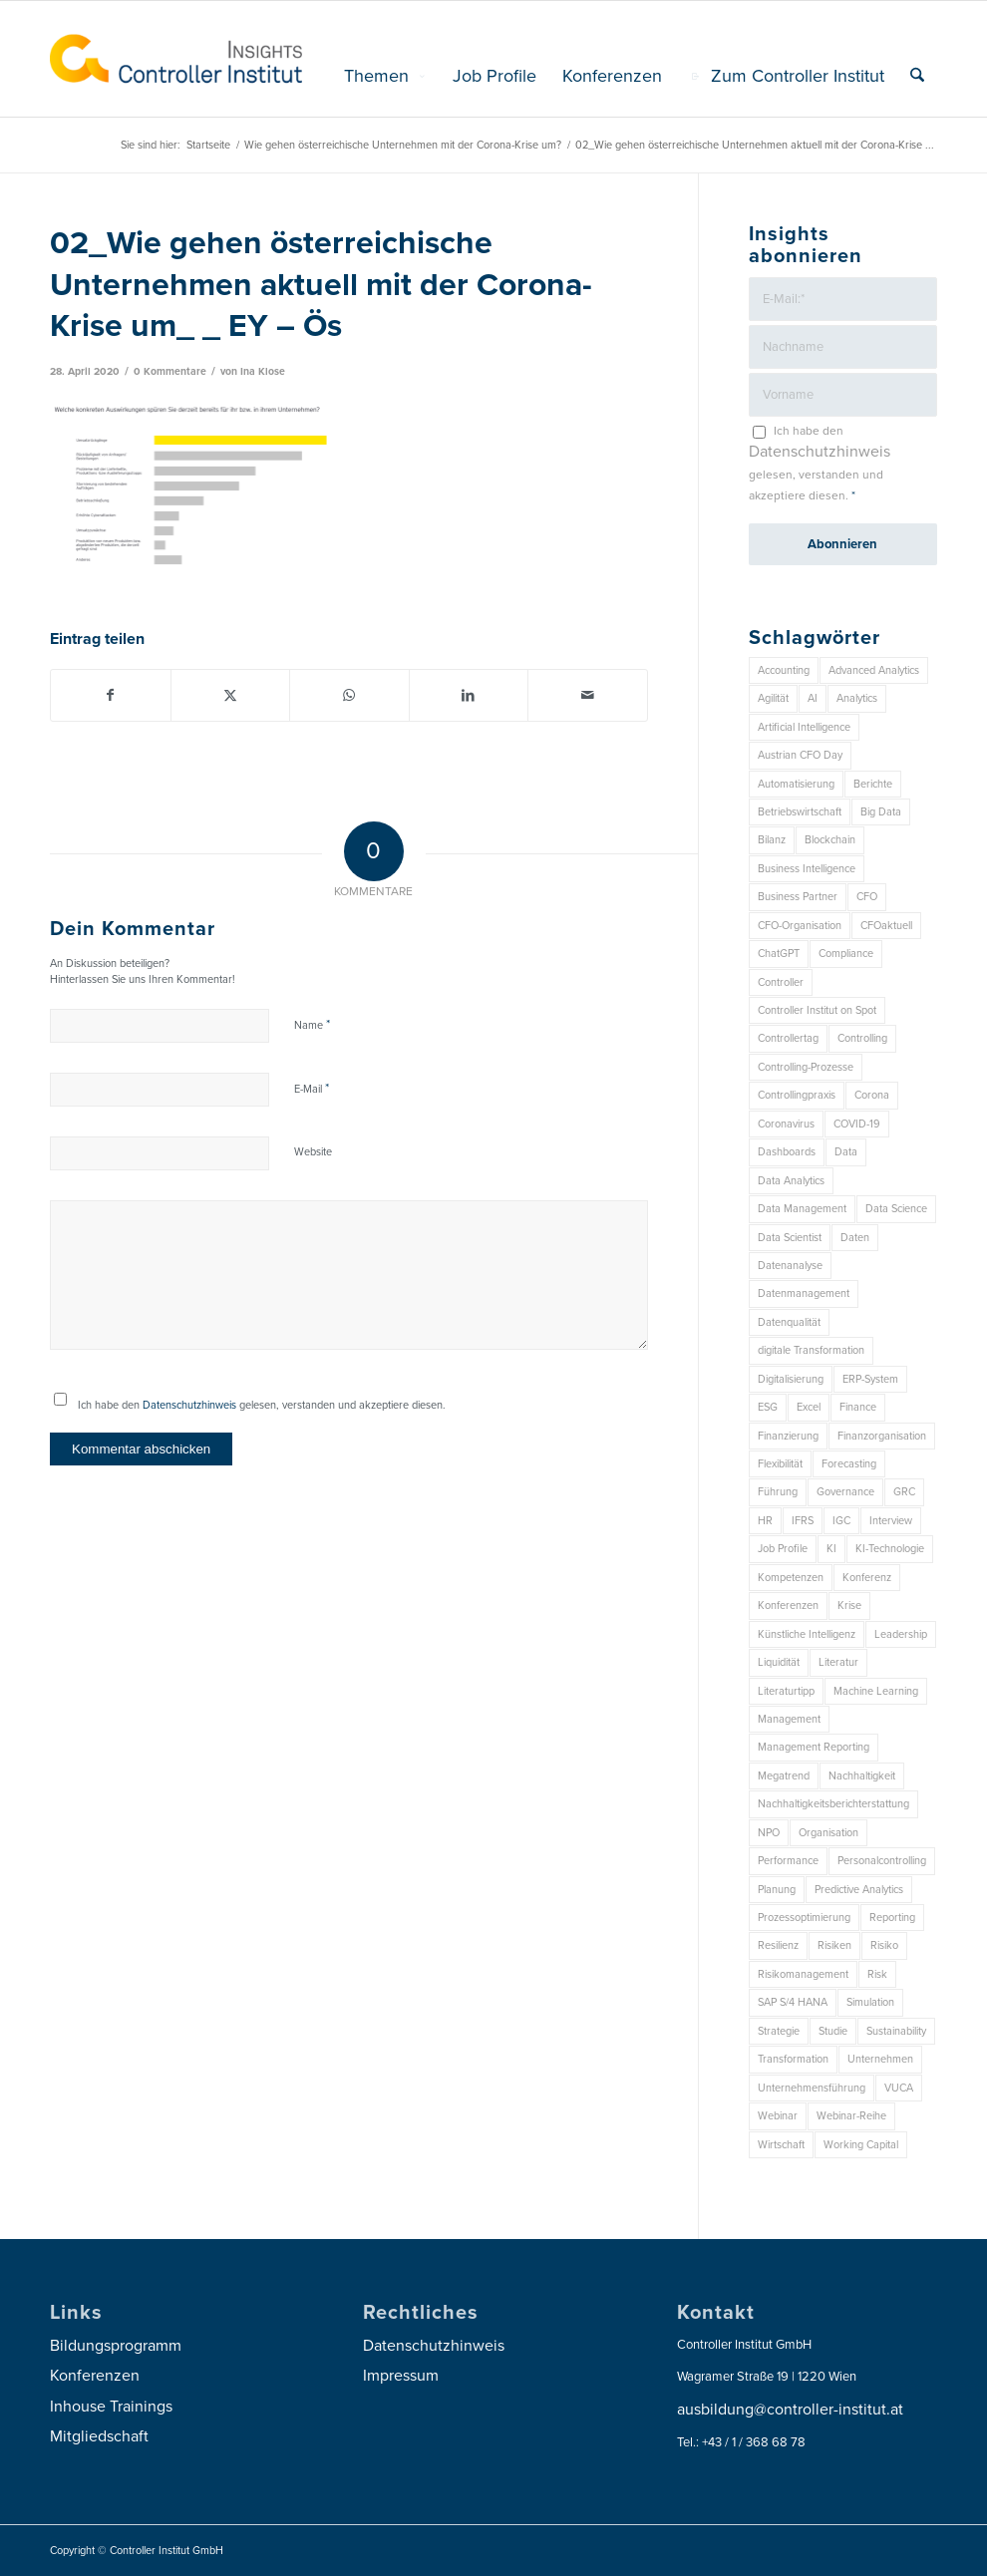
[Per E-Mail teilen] (587, 695)
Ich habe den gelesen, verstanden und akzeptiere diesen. (262, 1405)
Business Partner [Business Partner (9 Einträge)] (797, 896)
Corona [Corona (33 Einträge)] (871, 1095)
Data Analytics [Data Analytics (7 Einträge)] (791, 1180)
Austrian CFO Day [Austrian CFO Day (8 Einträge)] (800, 755)
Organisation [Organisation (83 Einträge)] (828, 1832)
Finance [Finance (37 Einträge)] (857, 1407)
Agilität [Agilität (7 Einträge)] (773, 698)
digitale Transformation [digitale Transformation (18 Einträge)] (811, 1350)
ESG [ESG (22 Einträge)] (768, 1407)
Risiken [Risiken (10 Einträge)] (834, 1945)
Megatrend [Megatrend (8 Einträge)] (784, 1776)
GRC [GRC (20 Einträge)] (904, 1491)
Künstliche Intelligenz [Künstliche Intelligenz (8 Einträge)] (806, 1634)
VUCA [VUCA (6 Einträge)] (898, 2088)
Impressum (401, 2376)
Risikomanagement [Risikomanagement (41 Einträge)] (803, 1974)
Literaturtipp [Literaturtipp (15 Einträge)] (786, 1691)
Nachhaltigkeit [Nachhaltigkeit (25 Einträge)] (861, 1776)
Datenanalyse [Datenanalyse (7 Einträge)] (790, 1265)
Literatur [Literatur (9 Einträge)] (838, 1662)
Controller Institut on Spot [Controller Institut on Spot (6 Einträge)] (817, 1010)
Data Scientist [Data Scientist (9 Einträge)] (790, 1237)
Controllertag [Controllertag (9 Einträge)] (788, 1038)
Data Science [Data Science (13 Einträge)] (896, 1208)
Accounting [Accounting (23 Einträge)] (784, 670)
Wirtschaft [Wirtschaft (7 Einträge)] (781, 2144)
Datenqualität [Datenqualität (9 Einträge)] (789, 1322)
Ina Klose (262, 371)
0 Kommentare (170, 371)
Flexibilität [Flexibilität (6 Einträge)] (780, 1463)
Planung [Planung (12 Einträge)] (777, 1889)
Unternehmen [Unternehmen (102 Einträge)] (880, 2059)
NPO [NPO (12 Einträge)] (769, 1832)
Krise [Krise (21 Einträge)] (849, 1605)
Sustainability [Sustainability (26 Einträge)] (896, 2031)
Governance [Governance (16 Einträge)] (845, 1491)
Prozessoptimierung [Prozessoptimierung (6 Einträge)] (804, 1917)
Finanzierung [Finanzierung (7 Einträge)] (788, 1436)
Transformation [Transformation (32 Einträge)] (793, 2059)
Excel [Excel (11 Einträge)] (809, 1407)
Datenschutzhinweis (189, 1405)
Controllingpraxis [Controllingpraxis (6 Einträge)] (796, 1095)
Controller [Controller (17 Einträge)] (781, 982)
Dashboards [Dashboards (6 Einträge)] (787, 1151)
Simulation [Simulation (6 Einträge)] (870, 2002)
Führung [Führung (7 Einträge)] (778, 1491)
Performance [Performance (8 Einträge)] (788, 1860)
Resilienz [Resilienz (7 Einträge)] (778, 1945)
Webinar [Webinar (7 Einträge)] (778, 2115)
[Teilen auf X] (230, 695)
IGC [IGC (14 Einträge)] (841, 1520)
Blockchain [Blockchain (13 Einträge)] (830, 839)
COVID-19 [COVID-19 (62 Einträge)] (856, 1124)
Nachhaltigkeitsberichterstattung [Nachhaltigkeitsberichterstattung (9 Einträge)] (833, 1803)
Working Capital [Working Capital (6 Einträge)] (860, 2144)
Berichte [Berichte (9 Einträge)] (872, 784)
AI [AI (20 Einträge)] (813, 698)
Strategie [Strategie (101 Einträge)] (779, 2031)
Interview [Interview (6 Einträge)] (890, 1520)
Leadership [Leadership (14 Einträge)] (900, 1634)
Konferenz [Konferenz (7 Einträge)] (866, 1577)
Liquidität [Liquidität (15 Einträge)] (779, 1662)
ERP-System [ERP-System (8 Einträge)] (870, 1379)
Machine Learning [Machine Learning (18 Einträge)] (875, 1691)
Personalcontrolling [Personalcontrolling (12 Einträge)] (881, 1860)
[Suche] (917, 76)
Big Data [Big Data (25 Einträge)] (880, 811)
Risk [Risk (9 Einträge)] (877, 1974)
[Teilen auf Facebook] (110, 695)
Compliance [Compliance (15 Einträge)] (846, 953)
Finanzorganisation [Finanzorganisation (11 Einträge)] (881, 1436)
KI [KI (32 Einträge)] (831, 1548)
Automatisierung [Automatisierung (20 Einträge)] (796, 784)
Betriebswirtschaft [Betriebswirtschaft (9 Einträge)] (799, 811)
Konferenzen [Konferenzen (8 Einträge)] (788, 1605)
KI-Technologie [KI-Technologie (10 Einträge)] (889, 1548)
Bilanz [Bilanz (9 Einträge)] (772, 839)
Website (313, 1151)
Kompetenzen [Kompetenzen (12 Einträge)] (790, 1577)
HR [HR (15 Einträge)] (765, 1520)
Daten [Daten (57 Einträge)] (854, 1237)
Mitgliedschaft (99, 2436)
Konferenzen (95, 2376)
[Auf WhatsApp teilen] (349, 695)
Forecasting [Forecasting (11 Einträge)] (849, 1463)
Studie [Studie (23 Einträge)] (833, 2031)
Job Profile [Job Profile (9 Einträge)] (783, 1548)
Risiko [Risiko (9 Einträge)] (884, 1945)
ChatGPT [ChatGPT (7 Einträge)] (779, 953)
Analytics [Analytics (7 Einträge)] (856, 698)
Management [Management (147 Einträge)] (789, 1719)
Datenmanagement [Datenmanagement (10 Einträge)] (803, 1293)
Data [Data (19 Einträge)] (845, 1151)
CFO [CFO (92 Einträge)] (866, 896)
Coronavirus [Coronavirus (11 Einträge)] (786, 1124)
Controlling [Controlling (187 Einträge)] (862, 1038)
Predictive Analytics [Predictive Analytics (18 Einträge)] (859, 1889)
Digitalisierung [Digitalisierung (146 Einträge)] (790, 1379)
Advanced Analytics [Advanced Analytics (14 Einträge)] (873, 670)
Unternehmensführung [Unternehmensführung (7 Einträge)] (811, 2088)
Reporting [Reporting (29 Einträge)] (892, 1917)
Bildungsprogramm (115, 2346)
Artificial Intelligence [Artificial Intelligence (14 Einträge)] (804, 727)
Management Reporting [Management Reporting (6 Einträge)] (813, 1747)
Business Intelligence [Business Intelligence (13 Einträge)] (806, 868)
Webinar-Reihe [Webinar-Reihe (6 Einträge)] (851, 2115)
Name (312, 1025)
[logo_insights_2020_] (176, 59)
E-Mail (311, 1089)
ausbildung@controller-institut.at (790, 2409)
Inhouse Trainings (111, 2406)
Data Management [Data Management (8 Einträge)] (802, 1208)
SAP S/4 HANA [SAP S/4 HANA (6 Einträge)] (792, 2002)
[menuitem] (385, 76)
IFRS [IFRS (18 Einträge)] (803, 1520)
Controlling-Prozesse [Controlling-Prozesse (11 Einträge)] (805, 1067)
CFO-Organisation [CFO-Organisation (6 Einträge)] (799, 925)
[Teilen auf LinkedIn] (469, 695)
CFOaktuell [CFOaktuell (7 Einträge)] (886, 925)
